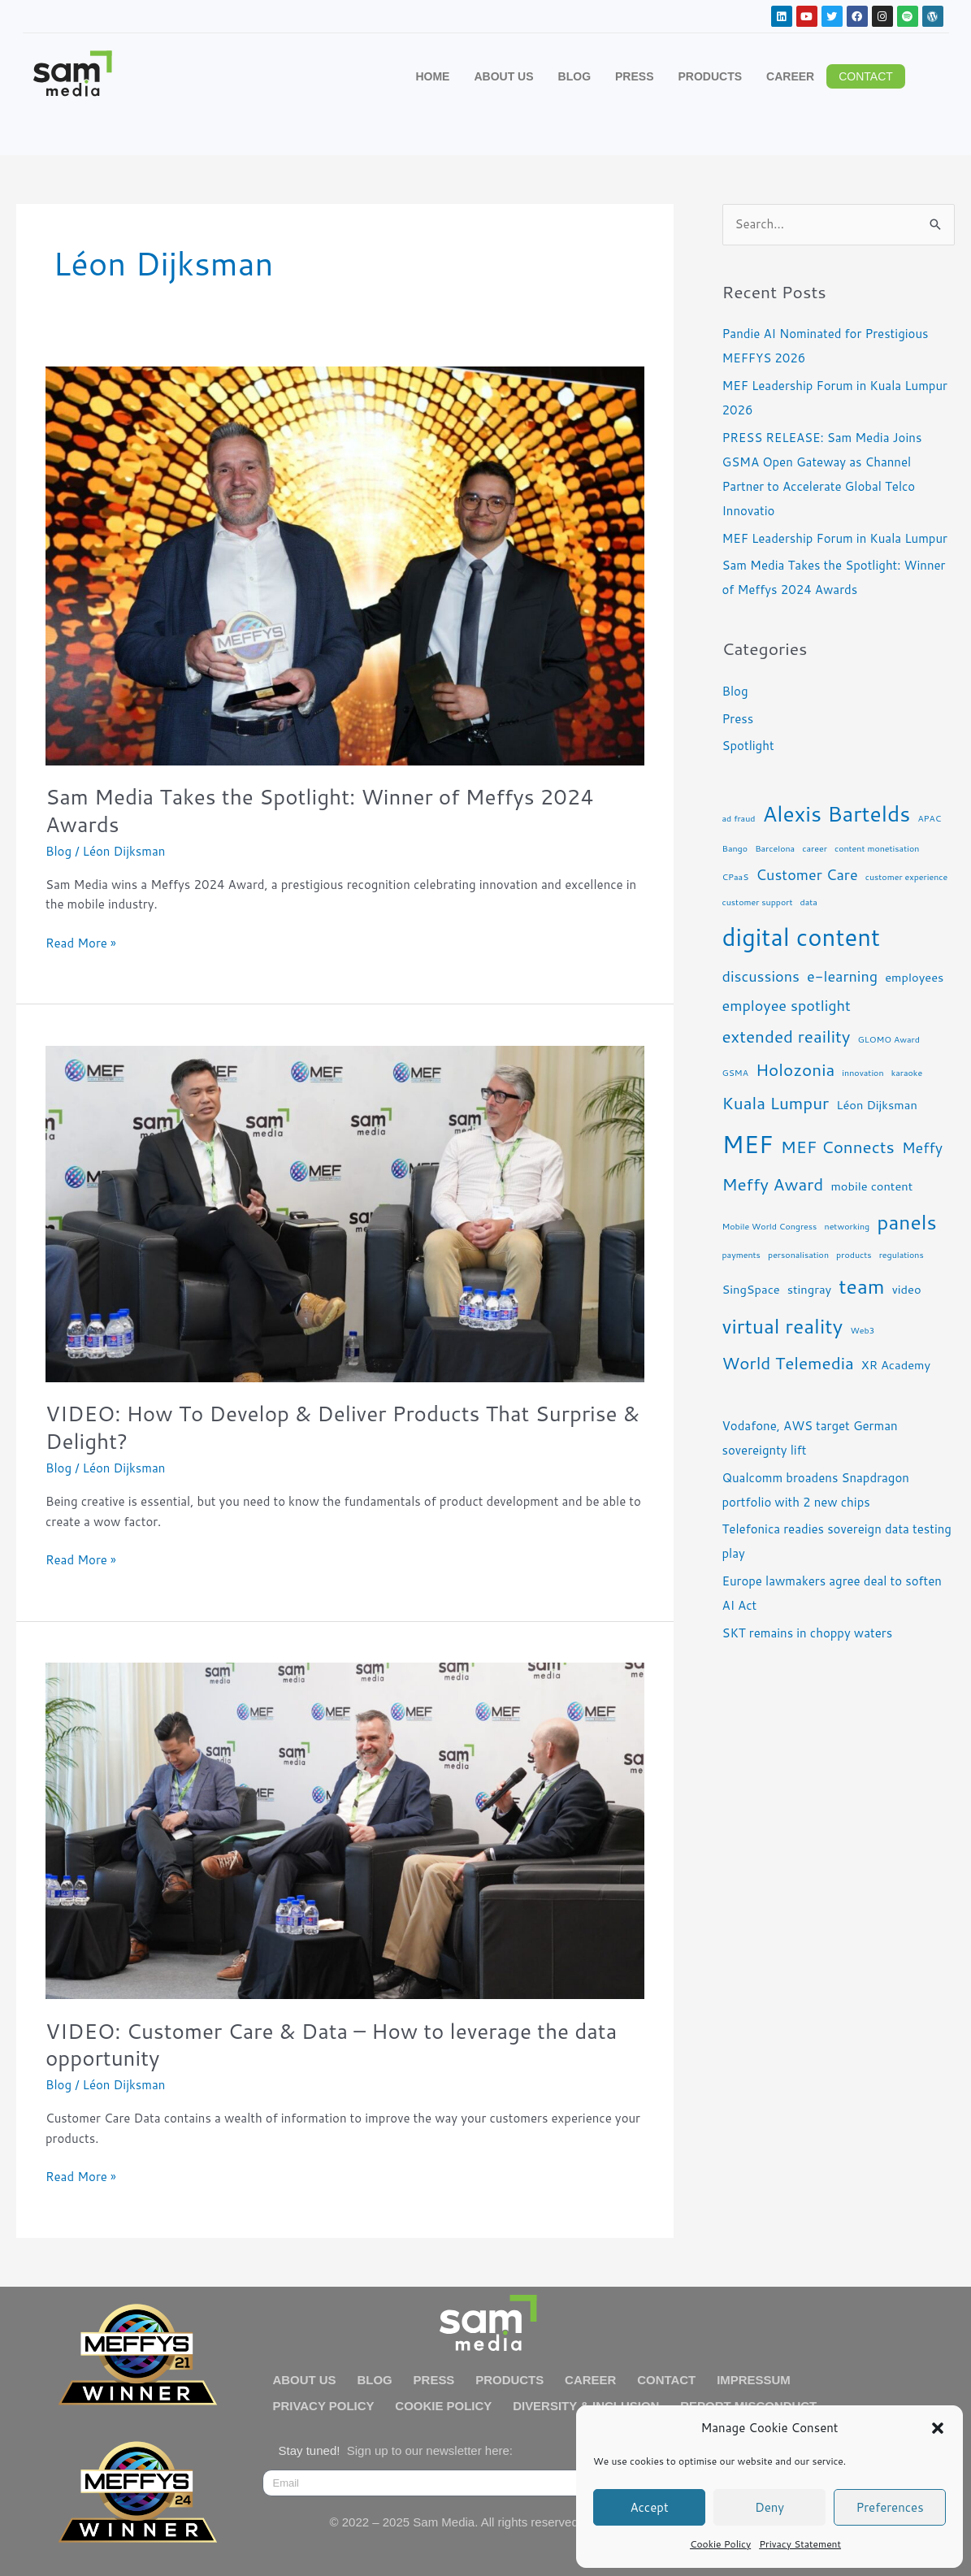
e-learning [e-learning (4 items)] (842, 976)
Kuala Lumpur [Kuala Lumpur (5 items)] (776, 1103)
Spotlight (748, 745)
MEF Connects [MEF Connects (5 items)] (838, 1146)
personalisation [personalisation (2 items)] (798, 1254)
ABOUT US (503, 76)
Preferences (889, 2507)
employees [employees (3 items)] (914, 977)
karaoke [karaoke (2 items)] (907, 1072)
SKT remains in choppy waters (807, 1632)
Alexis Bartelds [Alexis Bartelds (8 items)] (837, 813)
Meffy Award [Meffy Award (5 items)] (773, 1184)
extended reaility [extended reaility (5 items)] (786, 1036)
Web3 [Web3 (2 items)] (862, 1330)
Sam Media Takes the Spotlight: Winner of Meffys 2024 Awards (320, 810)
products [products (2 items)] (853, 1254)
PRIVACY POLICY (324, 2406)
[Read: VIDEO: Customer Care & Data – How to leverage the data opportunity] (345, 1829)
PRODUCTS (710, 76)
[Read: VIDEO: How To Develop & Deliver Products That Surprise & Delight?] (345, 1212)
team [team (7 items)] (861, 1286)
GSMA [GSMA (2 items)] (735, 1072)
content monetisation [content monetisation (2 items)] (876, 848)
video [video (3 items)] (906, 1289)
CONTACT (668, 2380)
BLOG (574, 76)
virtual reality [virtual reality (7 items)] (782, 1326)
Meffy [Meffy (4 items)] (922, 1147)
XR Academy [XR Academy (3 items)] (895, 1364)
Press (738, 718)
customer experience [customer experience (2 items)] (906, 876)
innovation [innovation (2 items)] (862, 1072)
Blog (59, 851)
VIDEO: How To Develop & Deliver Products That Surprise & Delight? (342, 1427)
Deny (769, 2507)
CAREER (790, 76)
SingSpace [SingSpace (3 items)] (751, 1289)
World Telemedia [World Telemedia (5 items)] (788, 1363)
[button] (938, 2428)
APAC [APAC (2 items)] (929, 818)
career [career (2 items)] (814, 848)
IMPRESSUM (755, 2380)
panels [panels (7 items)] (907, 1222)
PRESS (634, 76)
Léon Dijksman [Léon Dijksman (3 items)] (876, 1104)
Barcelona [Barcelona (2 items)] (775, 848)
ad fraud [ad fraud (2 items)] (739, 818)
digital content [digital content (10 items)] (801, 936)
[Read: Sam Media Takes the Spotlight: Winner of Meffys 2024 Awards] (345, 564)
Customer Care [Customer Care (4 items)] (806, 874)
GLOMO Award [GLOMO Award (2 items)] (889, 1039)
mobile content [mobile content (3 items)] (871, 1186)
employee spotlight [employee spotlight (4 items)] (786, 1005)
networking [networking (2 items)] (847, 1226)
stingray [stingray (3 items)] (809, 1289)
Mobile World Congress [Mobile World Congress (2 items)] (769, 1226)
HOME (432, 76)
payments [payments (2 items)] (741, 1254)
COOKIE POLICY (444, 2406)
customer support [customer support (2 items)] (757, 902)
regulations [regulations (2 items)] (901, 1254)
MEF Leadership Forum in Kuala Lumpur (834, 538)
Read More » (81, 943)
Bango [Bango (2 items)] (735, 848)
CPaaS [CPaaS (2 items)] (735, 876)
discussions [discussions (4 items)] (761, 976)
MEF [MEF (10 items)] (748, 1143)
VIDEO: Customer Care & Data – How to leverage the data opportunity (331, 2044)
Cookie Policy (720, 2544)
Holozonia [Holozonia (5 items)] (795, 1069)
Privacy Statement (800, 2544)
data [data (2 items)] (808, 902)
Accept (649, 2507)
